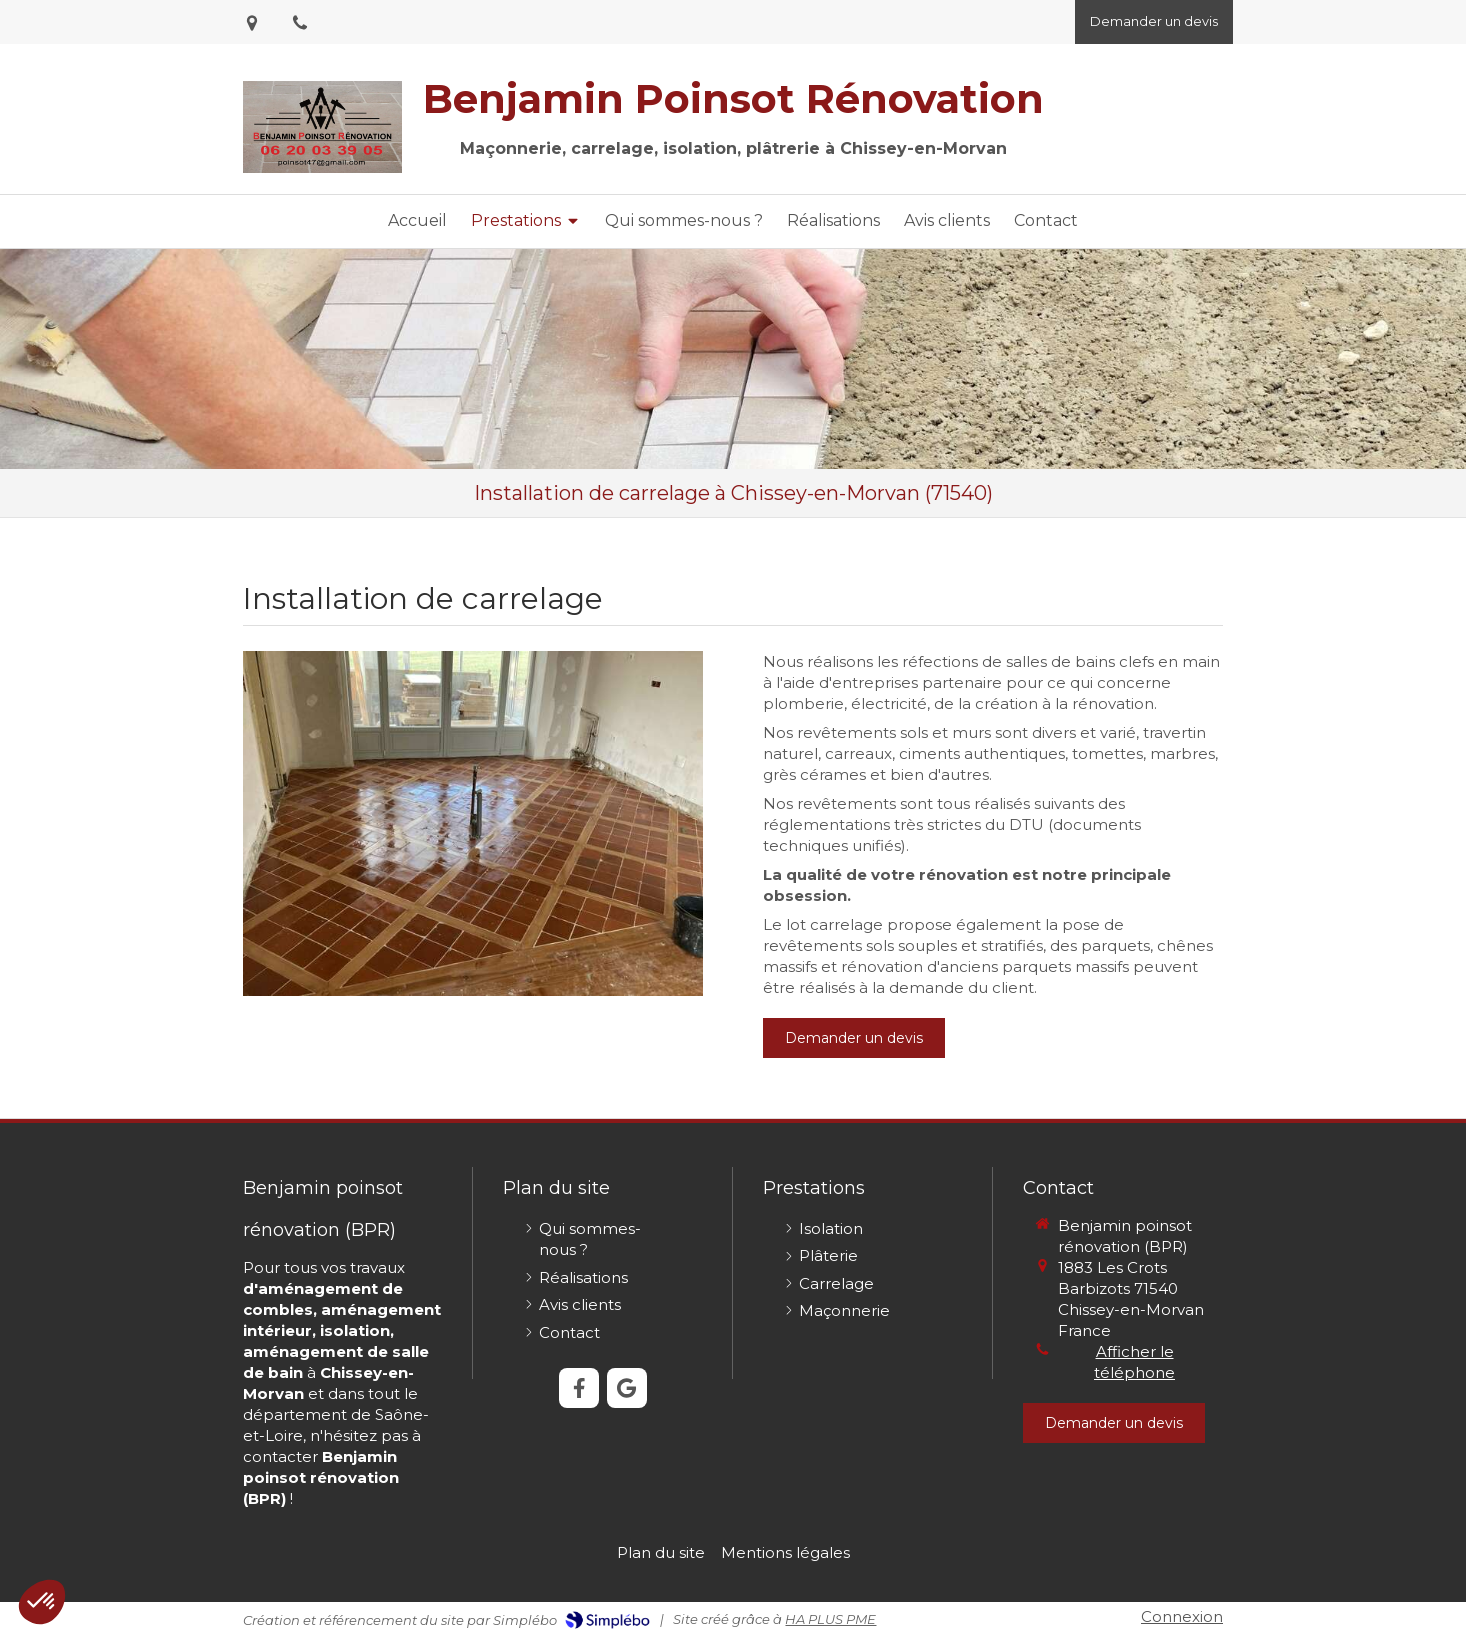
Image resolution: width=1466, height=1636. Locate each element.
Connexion (1182, 1616)
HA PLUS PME (830, 1619)
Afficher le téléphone (1134, 1362)
